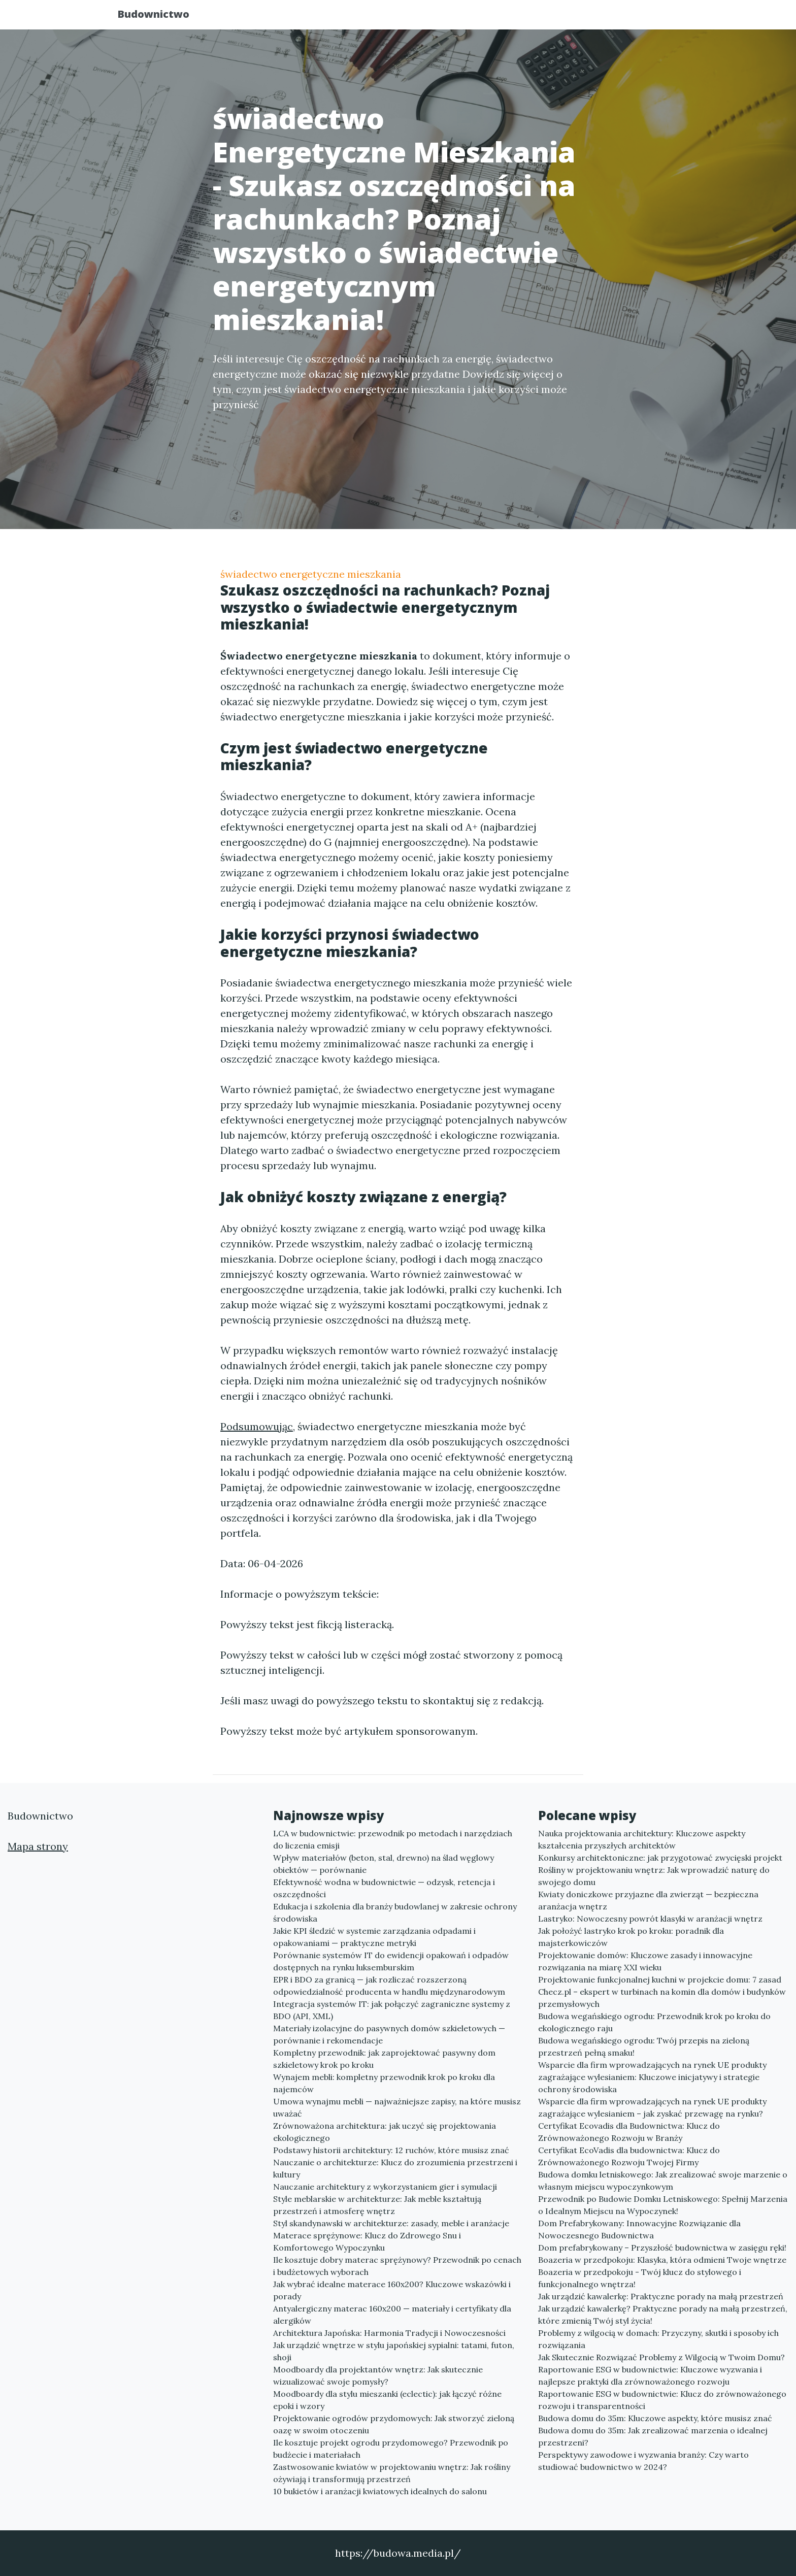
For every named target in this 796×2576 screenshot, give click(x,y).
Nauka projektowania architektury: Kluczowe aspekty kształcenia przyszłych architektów (641, 1839)
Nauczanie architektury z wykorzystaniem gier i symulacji (385, 2187)
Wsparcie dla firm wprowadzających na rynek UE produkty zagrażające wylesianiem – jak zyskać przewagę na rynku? (652, 2107)
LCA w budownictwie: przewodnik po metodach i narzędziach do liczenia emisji (392, 1839)
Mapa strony (38, 1846)
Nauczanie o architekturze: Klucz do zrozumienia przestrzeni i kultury (395, 2168)
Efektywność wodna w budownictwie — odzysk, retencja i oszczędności (384, 1888)
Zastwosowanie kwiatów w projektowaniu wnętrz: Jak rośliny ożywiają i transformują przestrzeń (391, 2473)
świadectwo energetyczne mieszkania (310, 574)
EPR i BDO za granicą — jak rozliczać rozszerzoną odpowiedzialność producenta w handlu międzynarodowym (389, 1985)
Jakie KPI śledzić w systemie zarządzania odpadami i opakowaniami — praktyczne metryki (374, 1937)
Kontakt (652, 18)
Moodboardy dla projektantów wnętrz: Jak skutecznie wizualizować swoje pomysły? (378, 2375)
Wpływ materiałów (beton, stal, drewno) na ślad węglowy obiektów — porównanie (383, 1864)
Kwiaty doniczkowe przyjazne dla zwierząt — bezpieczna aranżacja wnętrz (648, 1900)
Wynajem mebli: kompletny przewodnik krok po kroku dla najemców (384, 2083)
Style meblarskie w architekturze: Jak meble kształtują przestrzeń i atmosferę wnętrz (377, 2205)
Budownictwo (162, 16)
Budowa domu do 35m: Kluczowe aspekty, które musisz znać (655, 2418)
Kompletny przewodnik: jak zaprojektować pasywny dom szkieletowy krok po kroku (384, 2058)
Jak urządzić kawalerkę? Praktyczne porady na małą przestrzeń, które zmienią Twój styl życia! (662, 2314)
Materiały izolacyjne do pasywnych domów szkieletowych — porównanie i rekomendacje (389, 2034)
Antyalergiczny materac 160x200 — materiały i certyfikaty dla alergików (392, 2314)
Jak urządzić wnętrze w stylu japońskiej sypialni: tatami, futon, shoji (393, 2351)
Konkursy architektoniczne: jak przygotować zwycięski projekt (660, 1858)
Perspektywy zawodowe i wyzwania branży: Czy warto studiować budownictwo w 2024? (643, 2461)
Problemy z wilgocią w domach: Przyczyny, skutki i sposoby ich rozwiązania (658, 2339)
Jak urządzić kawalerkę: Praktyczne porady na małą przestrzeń (660, 2296)
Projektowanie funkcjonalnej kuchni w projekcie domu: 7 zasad (659, 1979)
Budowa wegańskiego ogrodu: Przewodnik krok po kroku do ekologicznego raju (654, 2022)
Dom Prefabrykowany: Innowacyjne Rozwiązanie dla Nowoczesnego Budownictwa (639, 2229)
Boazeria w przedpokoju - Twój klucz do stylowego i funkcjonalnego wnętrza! (639, 2278)
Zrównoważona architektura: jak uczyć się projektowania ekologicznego (384, 2132)
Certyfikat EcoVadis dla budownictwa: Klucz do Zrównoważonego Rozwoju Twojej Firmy (629, 2156)
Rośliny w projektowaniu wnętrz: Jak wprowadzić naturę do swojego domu (654, 1876)
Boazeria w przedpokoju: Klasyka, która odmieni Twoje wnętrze (662, 2260)
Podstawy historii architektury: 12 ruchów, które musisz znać (391, 2150)
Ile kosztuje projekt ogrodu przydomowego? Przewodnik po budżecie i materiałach (390, 2448)
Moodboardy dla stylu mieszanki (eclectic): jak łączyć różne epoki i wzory (387, 2400)
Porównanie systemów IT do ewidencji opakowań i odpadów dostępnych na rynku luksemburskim (391, 1961)
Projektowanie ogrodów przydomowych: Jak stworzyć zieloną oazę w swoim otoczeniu (393, 2424)
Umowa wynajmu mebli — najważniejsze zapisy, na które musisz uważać (397, 2107)
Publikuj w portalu (519, 18)
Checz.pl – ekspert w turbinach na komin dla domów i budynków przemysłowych (662, 1998)
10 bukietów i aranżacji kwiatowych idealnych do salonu (380, 2491)
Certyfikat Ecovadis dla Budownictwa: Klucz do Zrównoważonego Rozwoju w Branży (629, 2132)
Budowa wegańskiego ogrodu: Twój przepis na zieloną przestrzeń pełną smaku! (643, 2046)
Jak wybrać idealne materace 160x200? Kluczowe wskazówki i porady (392, 2290)
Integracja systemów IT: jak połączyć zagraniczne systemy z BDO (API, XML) (391, 2010)
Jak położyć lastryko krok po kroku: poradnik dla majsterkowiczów (631, 1937)
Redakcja (596, 18)
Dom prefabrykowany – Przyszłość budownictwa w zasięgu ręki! (662, 2247)
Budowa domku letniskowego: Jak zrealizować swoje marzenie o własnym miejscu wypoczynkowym (662, 2180)
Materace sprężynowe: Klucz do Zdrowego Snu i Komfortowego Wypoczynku (367, 2241)
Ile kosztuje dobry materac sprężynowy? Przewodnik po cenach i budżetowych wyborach (397, 2266)
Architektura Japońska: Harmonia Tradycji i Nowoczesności (389, 2333)
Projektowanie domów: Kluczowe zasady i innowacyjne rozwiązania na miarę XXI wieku (645, 1961)
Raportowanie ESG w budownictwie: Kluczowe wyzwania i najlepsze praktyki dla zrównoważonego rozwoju (650, 2375)
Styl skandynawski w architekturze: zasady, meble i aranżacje (391, 2223)
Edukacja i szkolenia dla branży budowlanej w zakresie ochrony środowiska (395, 1912)
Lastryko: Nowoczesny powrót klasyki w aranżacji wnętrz (650, 1918)
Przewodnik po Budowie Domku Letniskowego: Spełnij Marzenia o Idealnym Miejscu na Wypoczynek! (662, 2205)
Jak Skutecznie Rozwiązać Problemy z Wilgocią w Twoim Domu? (661, 2357)
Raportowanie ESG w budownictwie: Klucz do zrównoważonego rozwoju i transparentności (662, 2400)
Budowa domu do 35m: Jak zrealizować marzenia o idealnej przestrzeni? (653, 2436)
